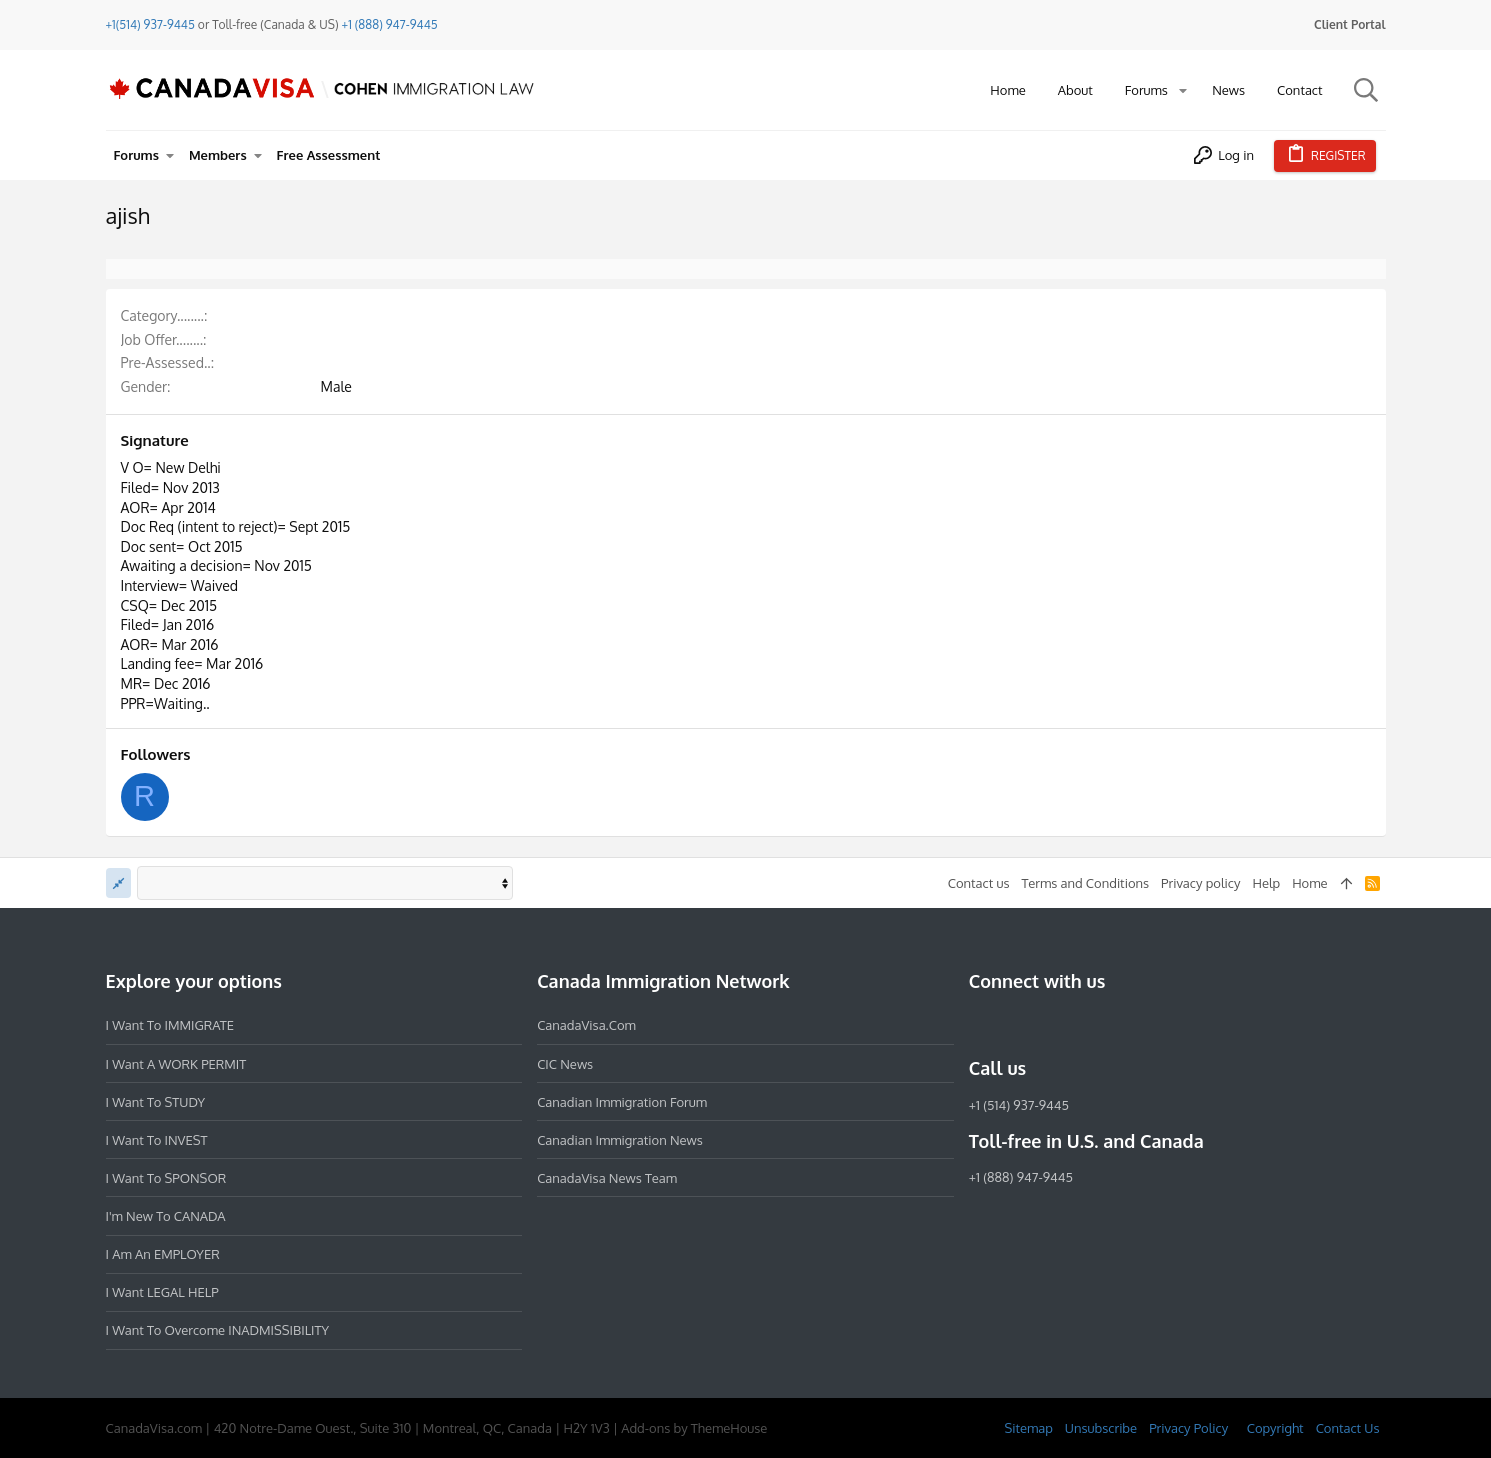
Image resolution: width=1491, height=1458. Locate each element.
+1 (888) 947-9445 (390, 24)
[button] (1183, 90)
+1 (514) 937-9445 (1019, 1105)
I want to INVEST (157, 1140)
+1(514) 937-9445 (150, 24)
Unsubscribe (1101, 1428)
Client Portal (1349, 24)
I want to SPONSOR (166, 1178)
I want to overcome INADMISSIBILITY (218, 1330)
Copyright (1275, 1428)
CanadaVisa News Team (607, 1178)
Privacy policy (1200, 883)
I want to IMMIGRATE (170, 1025)
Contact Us (1348, 1428)
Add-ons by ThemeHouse (694, 1428)
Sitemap (1028, 1428)
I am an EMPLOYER (163, 1254)
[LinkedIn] (1053, 1025)
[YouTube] (1125, 1025)
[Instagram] (1017, 1025)
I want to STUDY (155, 1102)
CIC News (565, 1064)
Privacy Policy (1188, 1428)
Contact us (979, 883)
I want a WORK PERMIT (176, 1064)
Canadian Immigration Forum (622, 1102)
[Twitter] (1089, 1025)
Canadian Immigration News (620, 1140)
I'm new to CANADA (166, 1216)
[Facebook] (981, 1025)
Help (1266, 883)
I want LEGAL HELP (162, 1292)
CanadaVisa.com (586, 1025)
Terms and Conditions (1085, 883)
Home (1309, 883)
